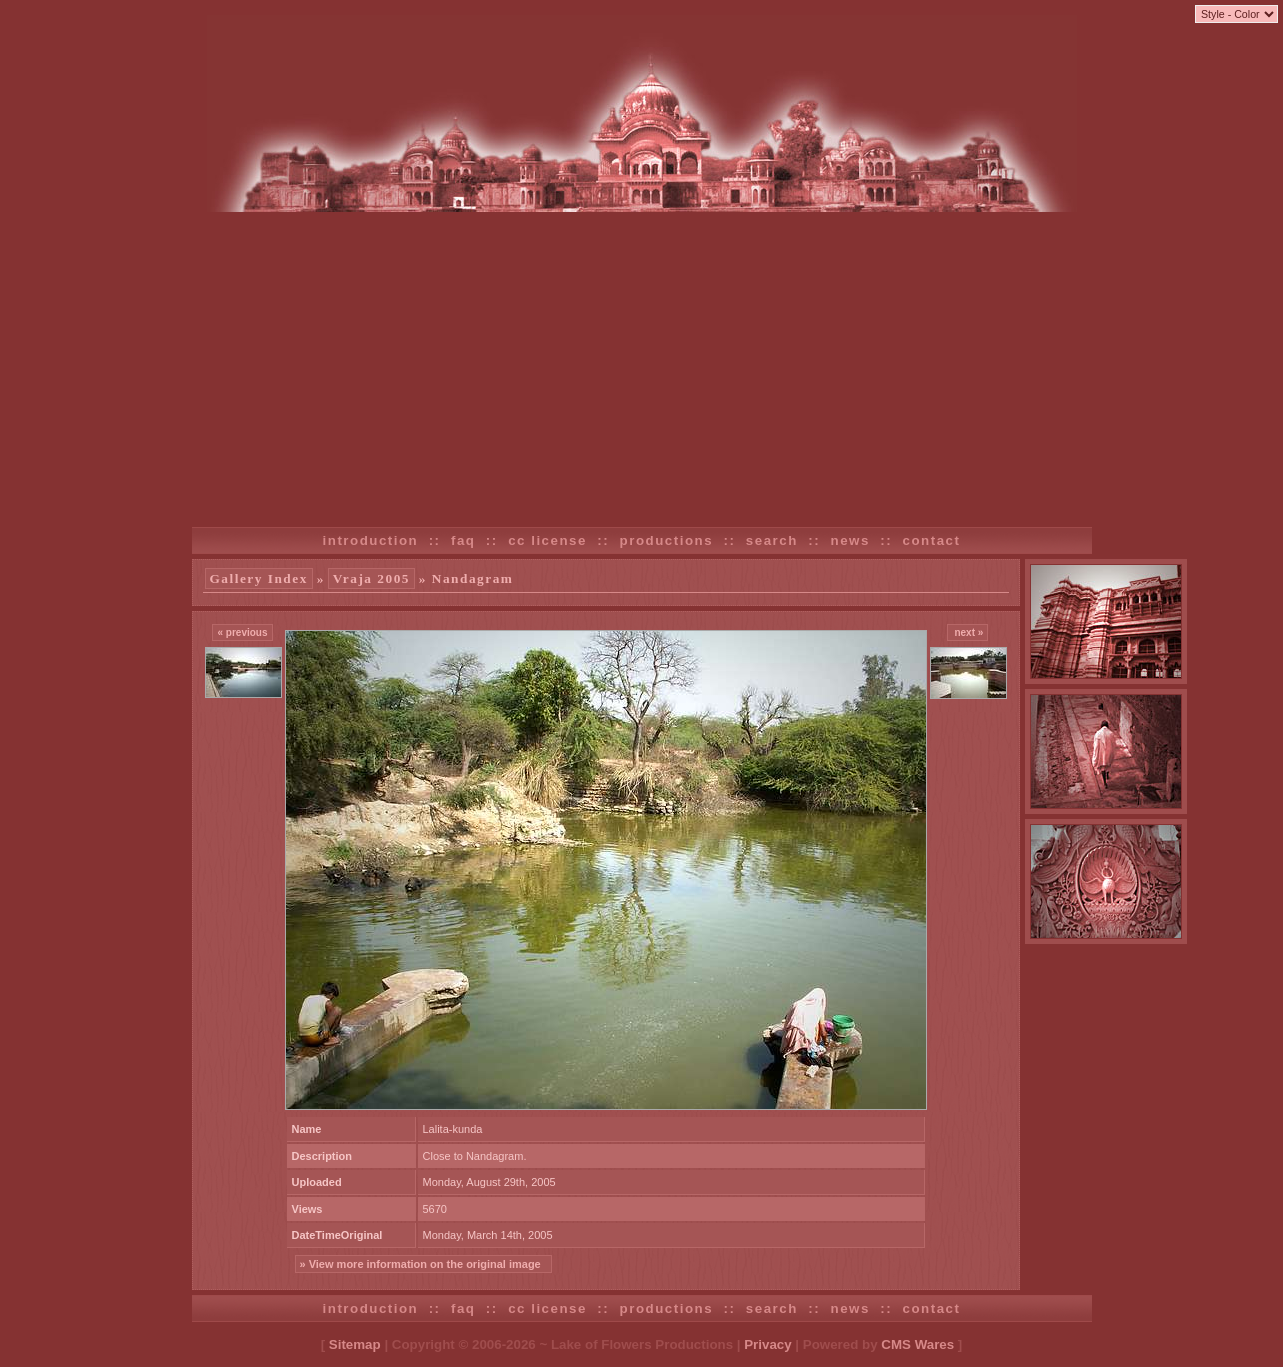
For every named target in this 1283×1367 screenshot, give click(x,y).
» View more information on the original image (423, 1264)
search (772, 540)
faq (463, 540)
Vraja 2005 (371, 578)
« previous (242, 632)
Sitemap (355, 1344)
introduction (371, 540)
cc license (547, 540)
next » (968, 632)
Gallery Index (259, 578)
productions (667, 540)
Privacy (767, 1344)
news (850, 540)
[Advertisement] (642, 362)
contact (932, 540)
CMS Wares (917, 1344)
